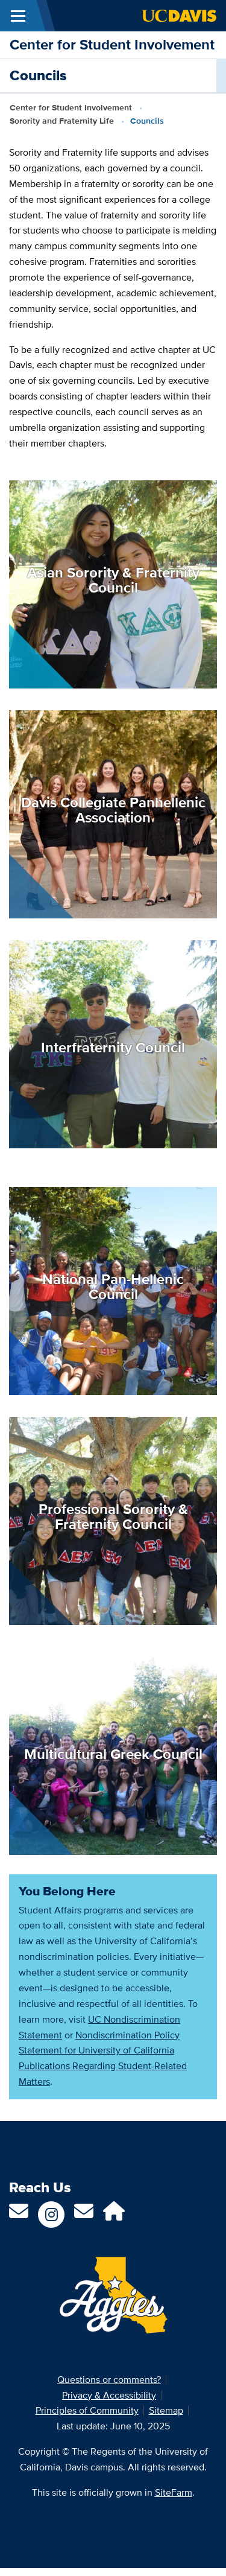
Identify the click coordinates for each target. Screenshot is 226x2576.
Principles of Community (87, 2410)
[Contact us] (18, 2215)
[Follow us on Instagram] (51, 2214)
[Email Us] (83, 2215)
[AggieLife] (114, 2215)
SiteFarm (173, 2492)
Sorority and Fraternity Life (62, 121)
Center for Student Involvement (112, 44)
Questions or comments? (109, 2380)
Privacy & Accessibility (109, 2395)
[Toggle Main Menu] (18, 15)
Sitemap (166, 2410)
